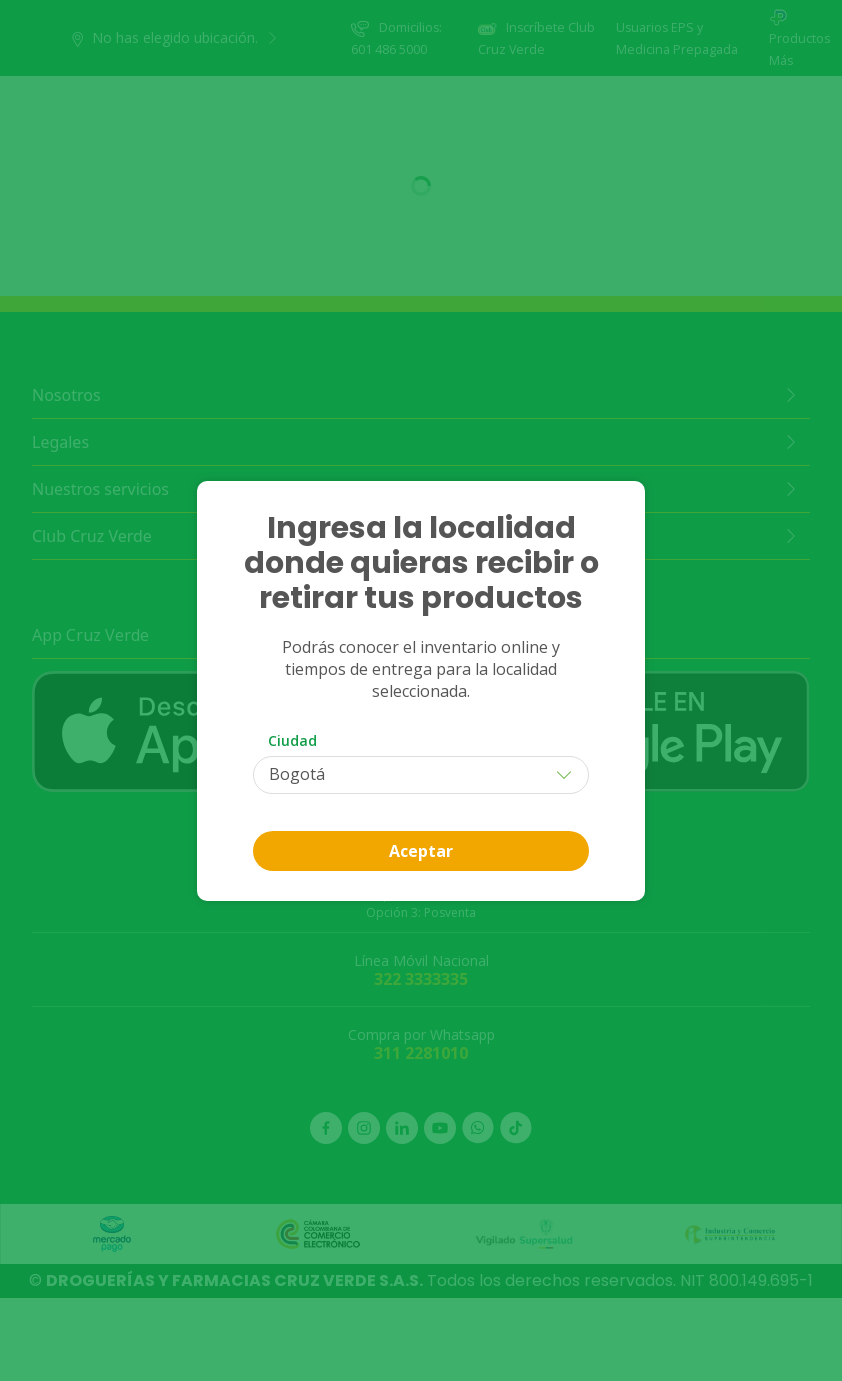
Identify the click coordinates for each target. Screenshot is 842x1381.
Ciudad (292, 740)
